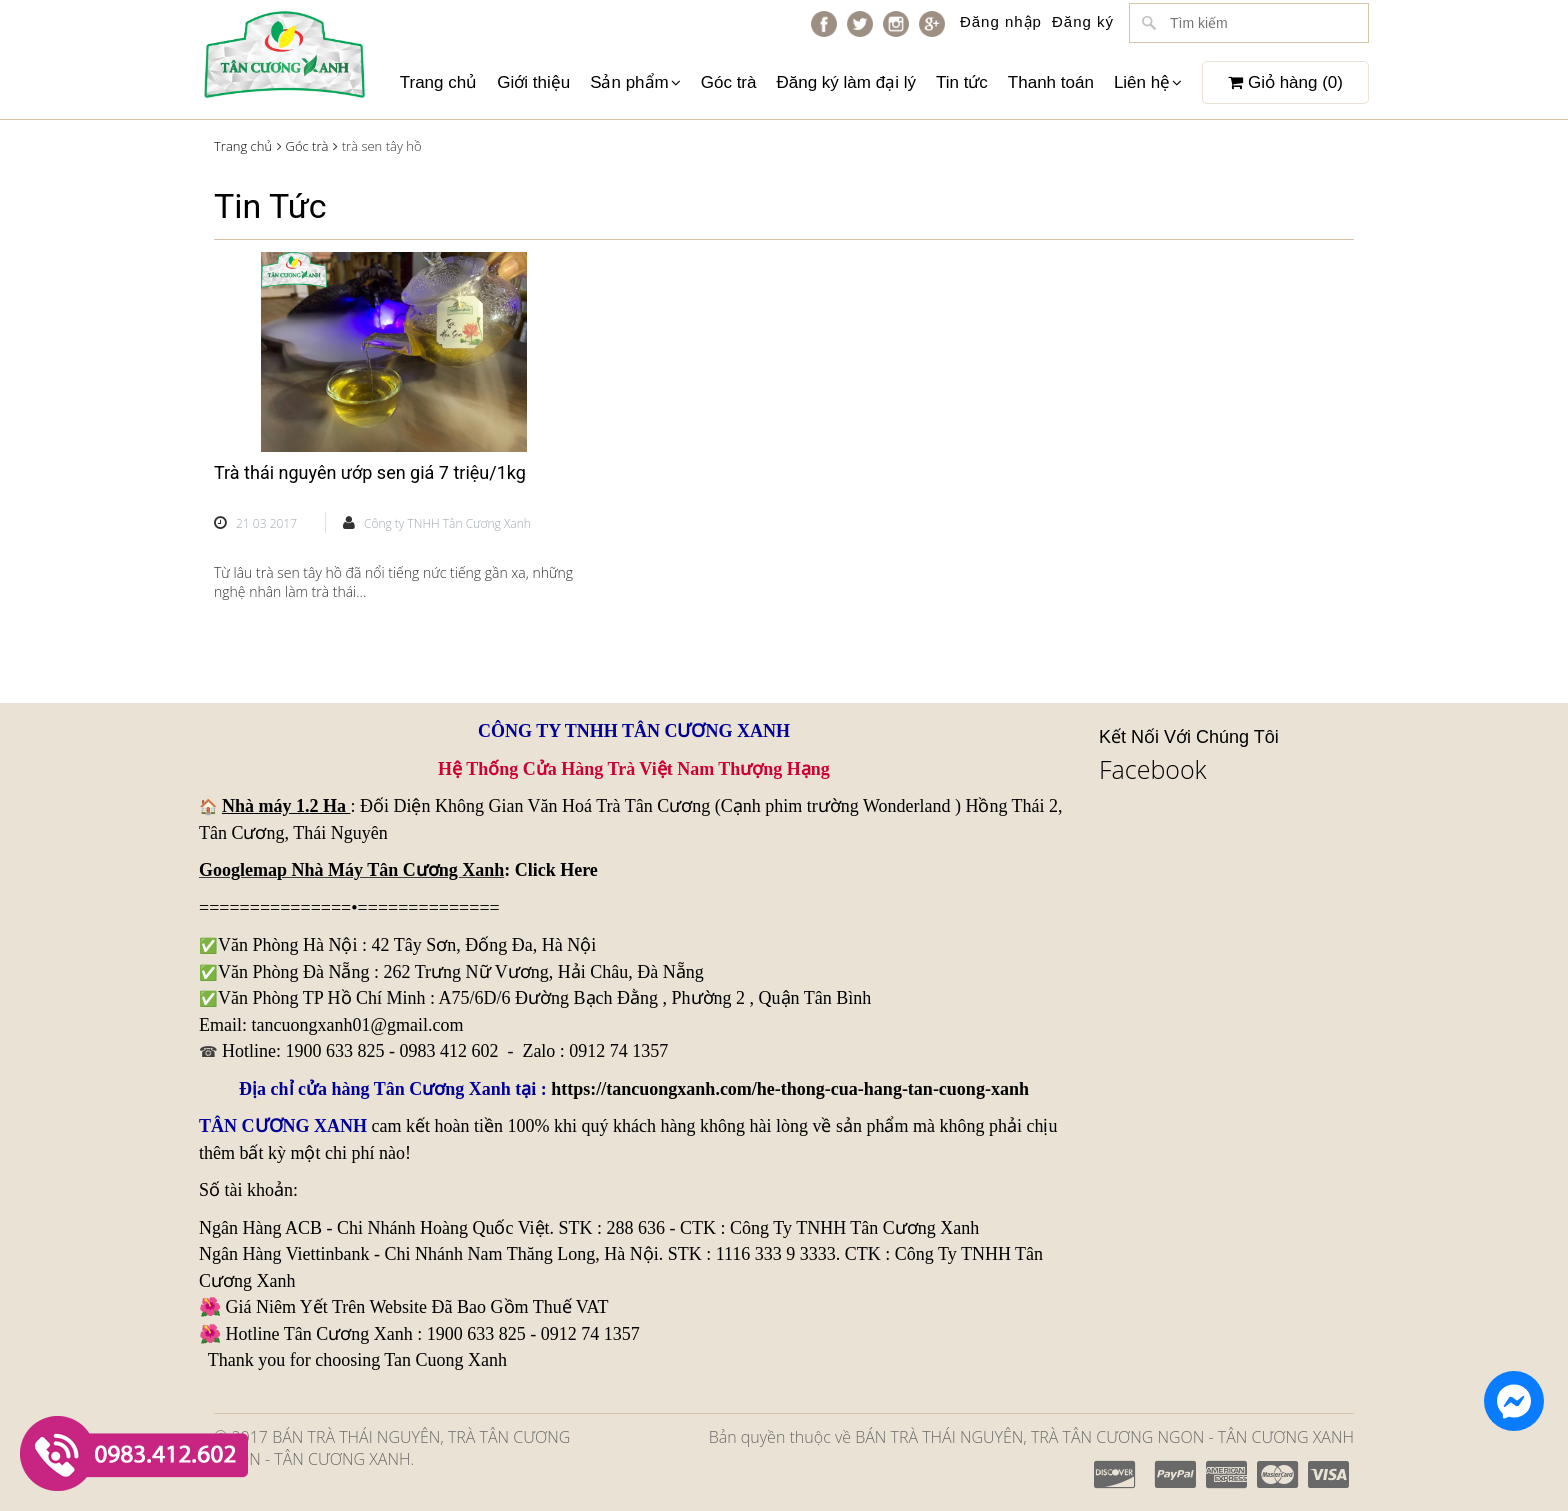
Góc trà (729, 82)
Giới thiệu (533, 82)
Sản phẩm (635, 82)
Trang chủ (438, 82)
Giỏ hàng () (1285, 82)
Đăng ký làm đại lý (845, 82)
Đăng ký (1083, 21)
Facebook (1153, 769)
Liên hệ (1148, 82)
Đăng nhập (1001, 21)
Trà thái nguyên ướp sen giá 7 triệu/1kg (370, 472)
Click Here (556, 870)
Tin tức (962, 82)
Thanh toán (1051, 82)
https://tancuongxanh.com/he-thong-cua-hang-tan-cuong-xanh (790, 1089)
